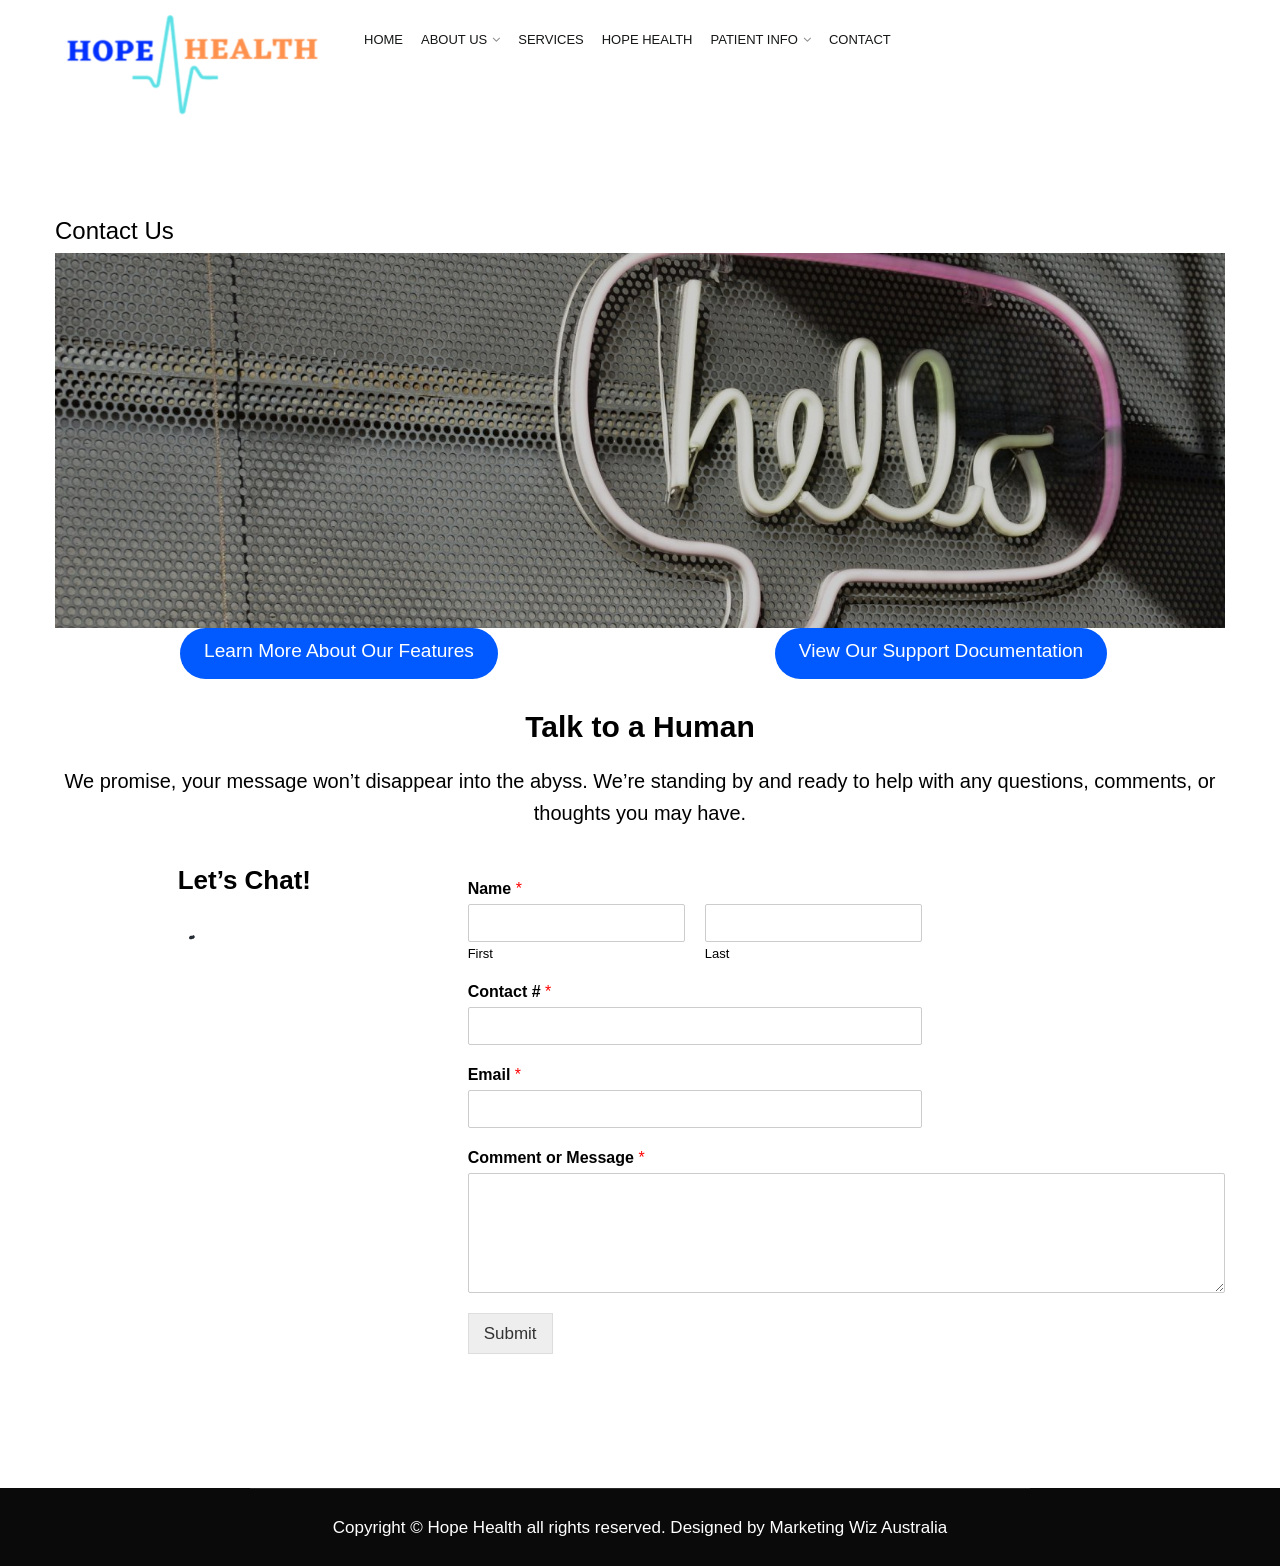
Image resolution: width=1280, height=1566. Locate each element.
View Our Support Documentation (941, 650)
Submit (510, 1333)
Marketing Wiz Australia (859, 1527)
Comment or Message (556, 1157)
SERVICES (551, 39)
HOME (383, 39)
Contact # (510, 991)
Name (495, 888)
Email (494, 1074)
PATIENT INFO (754, 39)
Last (717, 953)
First (480, 953)
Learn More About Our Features (339, 650)
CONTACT (860, 39)
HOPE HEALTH (647, 39)
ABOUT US (454, 39)
